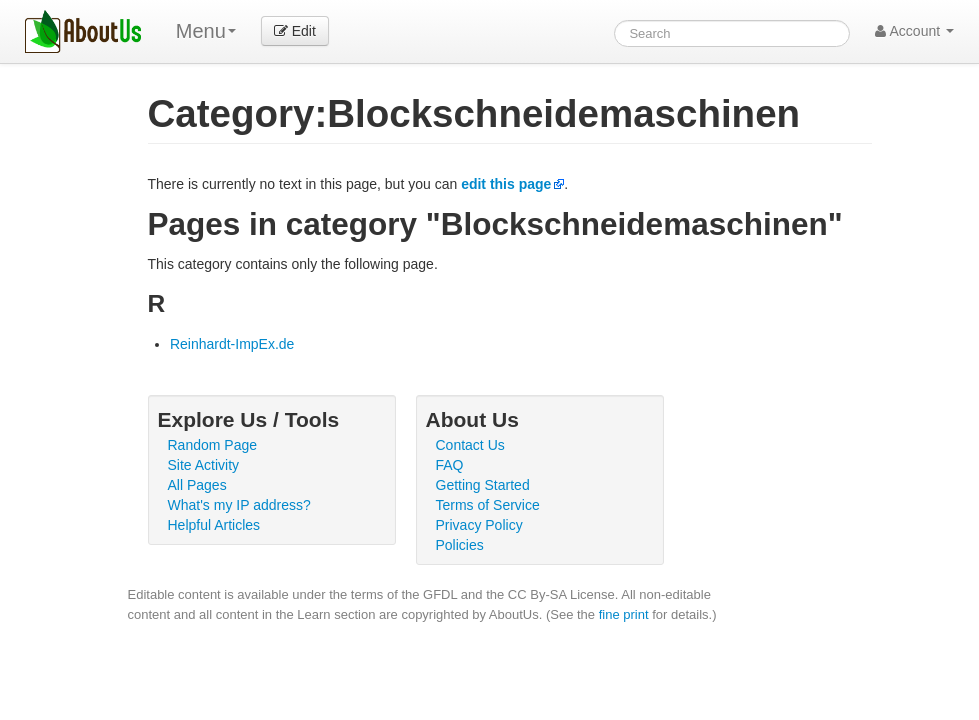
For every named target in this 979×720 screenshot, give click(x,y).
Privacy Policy (479, 525)
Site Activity (204, 465)
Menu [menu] (206, 31)
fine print (624, 614)
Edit (295, 31)
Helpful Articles (214, 525)
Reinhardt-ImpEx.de (232, 344)
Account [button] (914, 31)
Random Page (213, 445)
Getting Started (483, 485)
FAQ (450, 465)
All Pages (197, 485)
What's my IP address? (239, 505)
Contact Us (470, 445)
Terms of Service (488, 505)
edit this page (506, 184)
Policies (460, 545)
